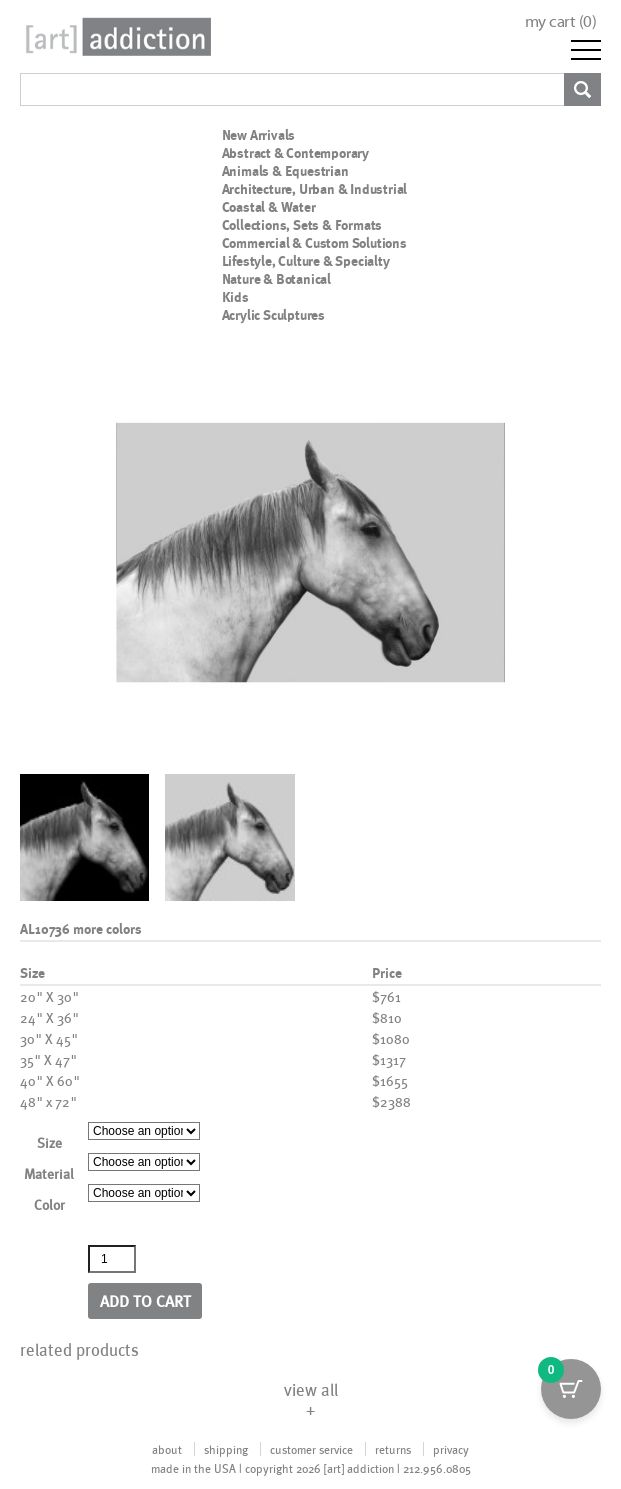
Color (49, 1204)
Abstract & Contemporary (295, 153)
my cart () (561, 21)
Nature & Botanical (276, 279)
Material (49, 1173)
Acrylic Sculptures (273, 315)
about (167, 1449)
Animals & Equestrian (285, 171)
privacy (451, 1449)
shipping (226, 1449)
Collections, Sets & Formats (302, 225)
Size (49, 1142)
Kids (235, 297)
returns (393, 1449)
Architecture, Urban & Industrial (315, 189)
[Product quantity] (112, 1259)
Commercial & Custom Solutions (314, 243)
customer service (311, 1449)
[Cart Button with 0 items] (571, 1389)
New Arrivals (259, 135)
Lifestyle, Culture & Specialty (306, 261)
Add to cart (145, 1300)
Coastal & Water (269, 207)
